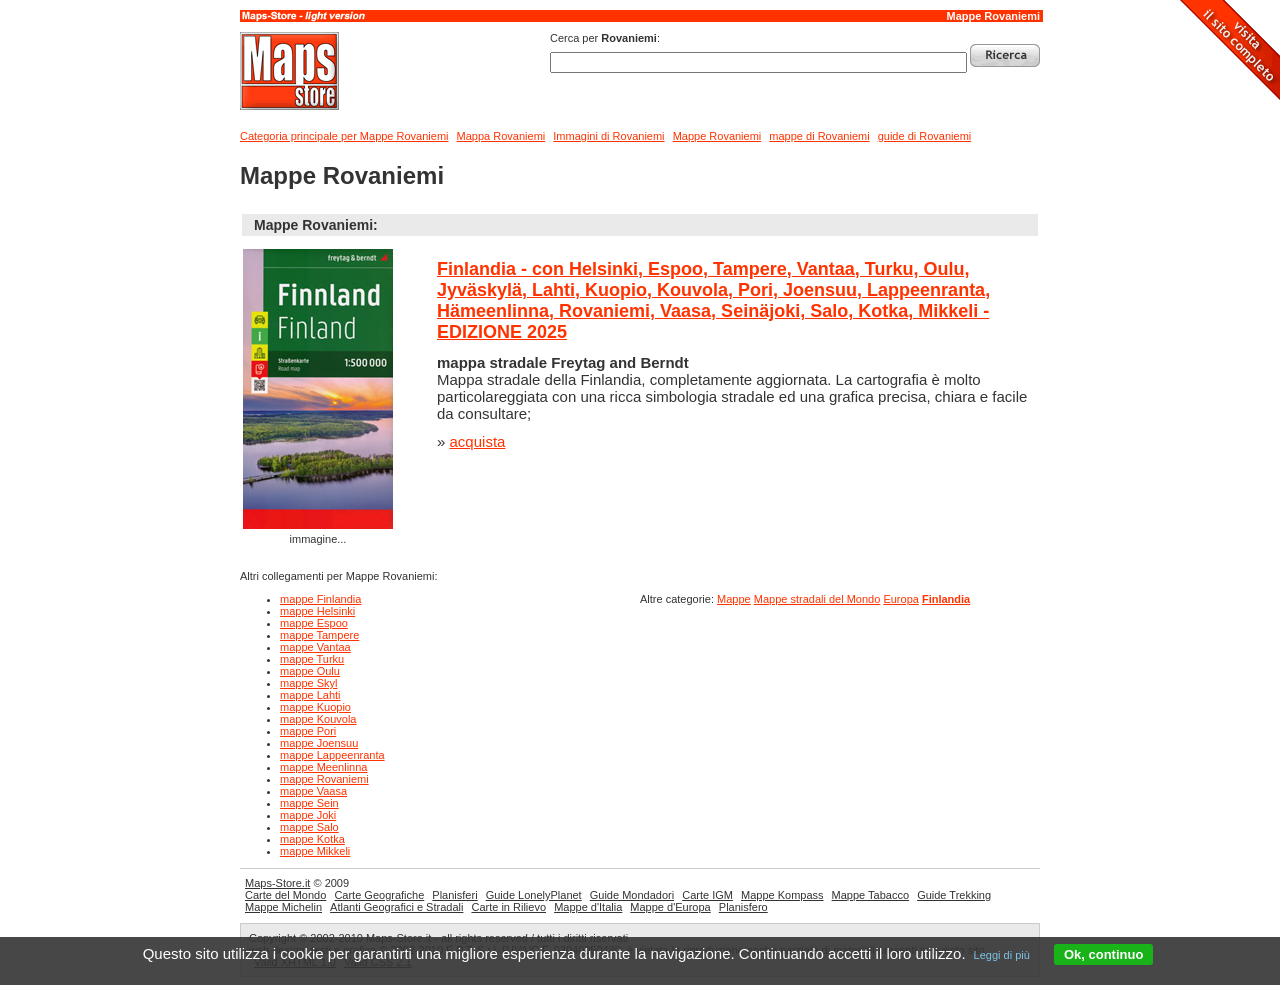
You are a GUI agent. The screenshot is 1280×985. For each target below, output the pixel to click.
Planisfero (743, 907)
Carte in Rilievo (508, 907)
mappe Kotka (312, 839)
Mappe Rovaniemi (993, 16)
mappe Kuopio (315, 707)
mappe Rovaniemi (324, 779)
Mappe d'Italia (588, 907)
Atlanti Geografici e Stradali (396, 907)
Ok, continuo (1103, 954)
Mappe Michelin (283, 907)
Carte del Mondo (285, 895)
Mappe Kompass (782, 895)
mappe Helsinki (317, 611)
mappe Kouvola (318, 719)
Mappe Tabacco (870, 895)
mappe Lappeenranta (332, 755)
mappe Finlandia (320, 599)
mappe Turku (312, 659)
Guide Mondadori (632, 895)
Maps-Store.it (277, 883)
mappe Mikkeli (315, 851)
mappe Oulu (310, 671)
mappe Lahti (310, 695)
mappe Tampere (319, 635)
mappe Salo (309, 827)
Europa (900, 599)
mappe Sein (309, 803)
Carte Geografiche (379, 895)
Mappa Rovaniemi (501, 136)
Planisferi (454, 895)
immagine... (318, 397)
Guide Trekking (954, 895)
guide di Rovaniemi (925, 136)
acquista (478, 441)
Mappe (734, 599)
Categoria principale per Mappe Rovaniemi (344, 136)
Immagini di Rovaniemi (608, 136)
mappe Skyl (308, 683)
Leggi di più (1002, 955)
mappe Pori (308, 731)
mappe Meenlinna (323, 767)
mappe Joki (308, 815)
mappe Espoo (314, 623)
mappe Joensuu (319, 743)
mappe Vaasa (313, 791)
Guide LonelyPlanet (534, 895)
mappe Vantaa (315, 647)
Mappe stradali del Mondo (817, 599)
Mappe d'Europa (670, 907)
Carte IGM (707, 895)
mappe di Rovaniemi (819, 136)
